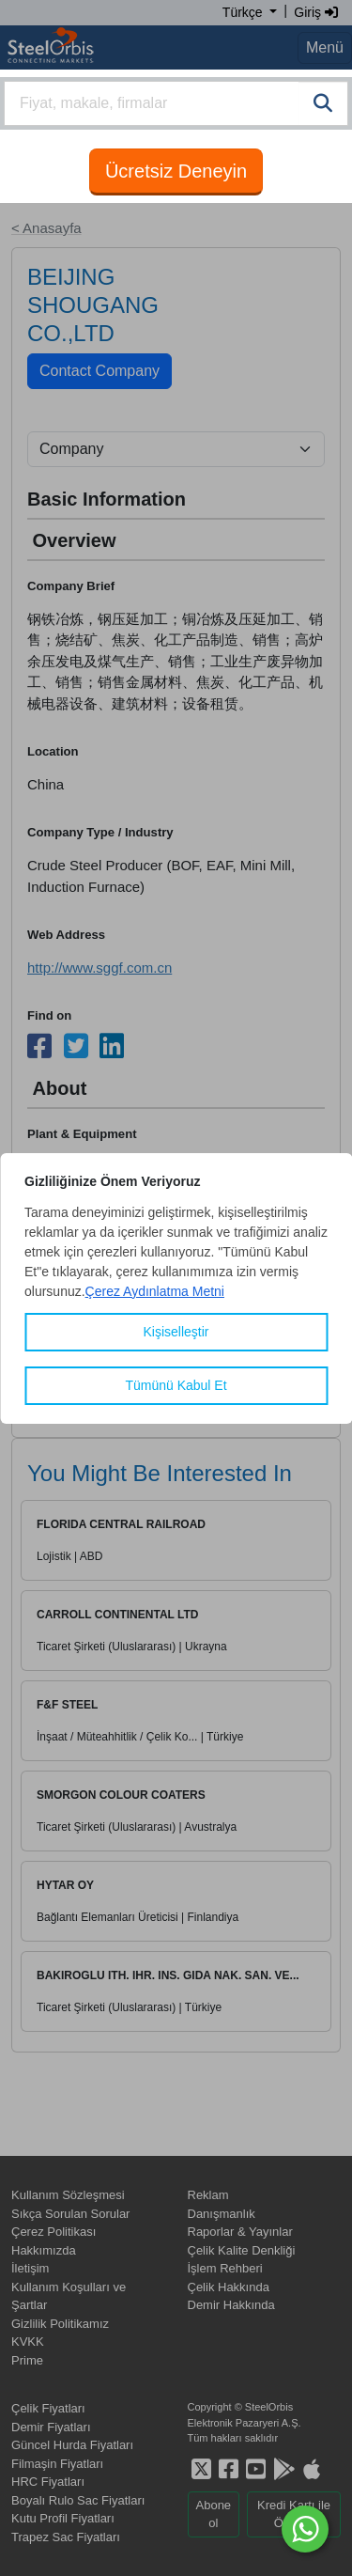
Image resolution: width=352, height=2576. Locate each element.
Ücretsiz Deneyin (176, 171)
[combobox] (176, 103)
